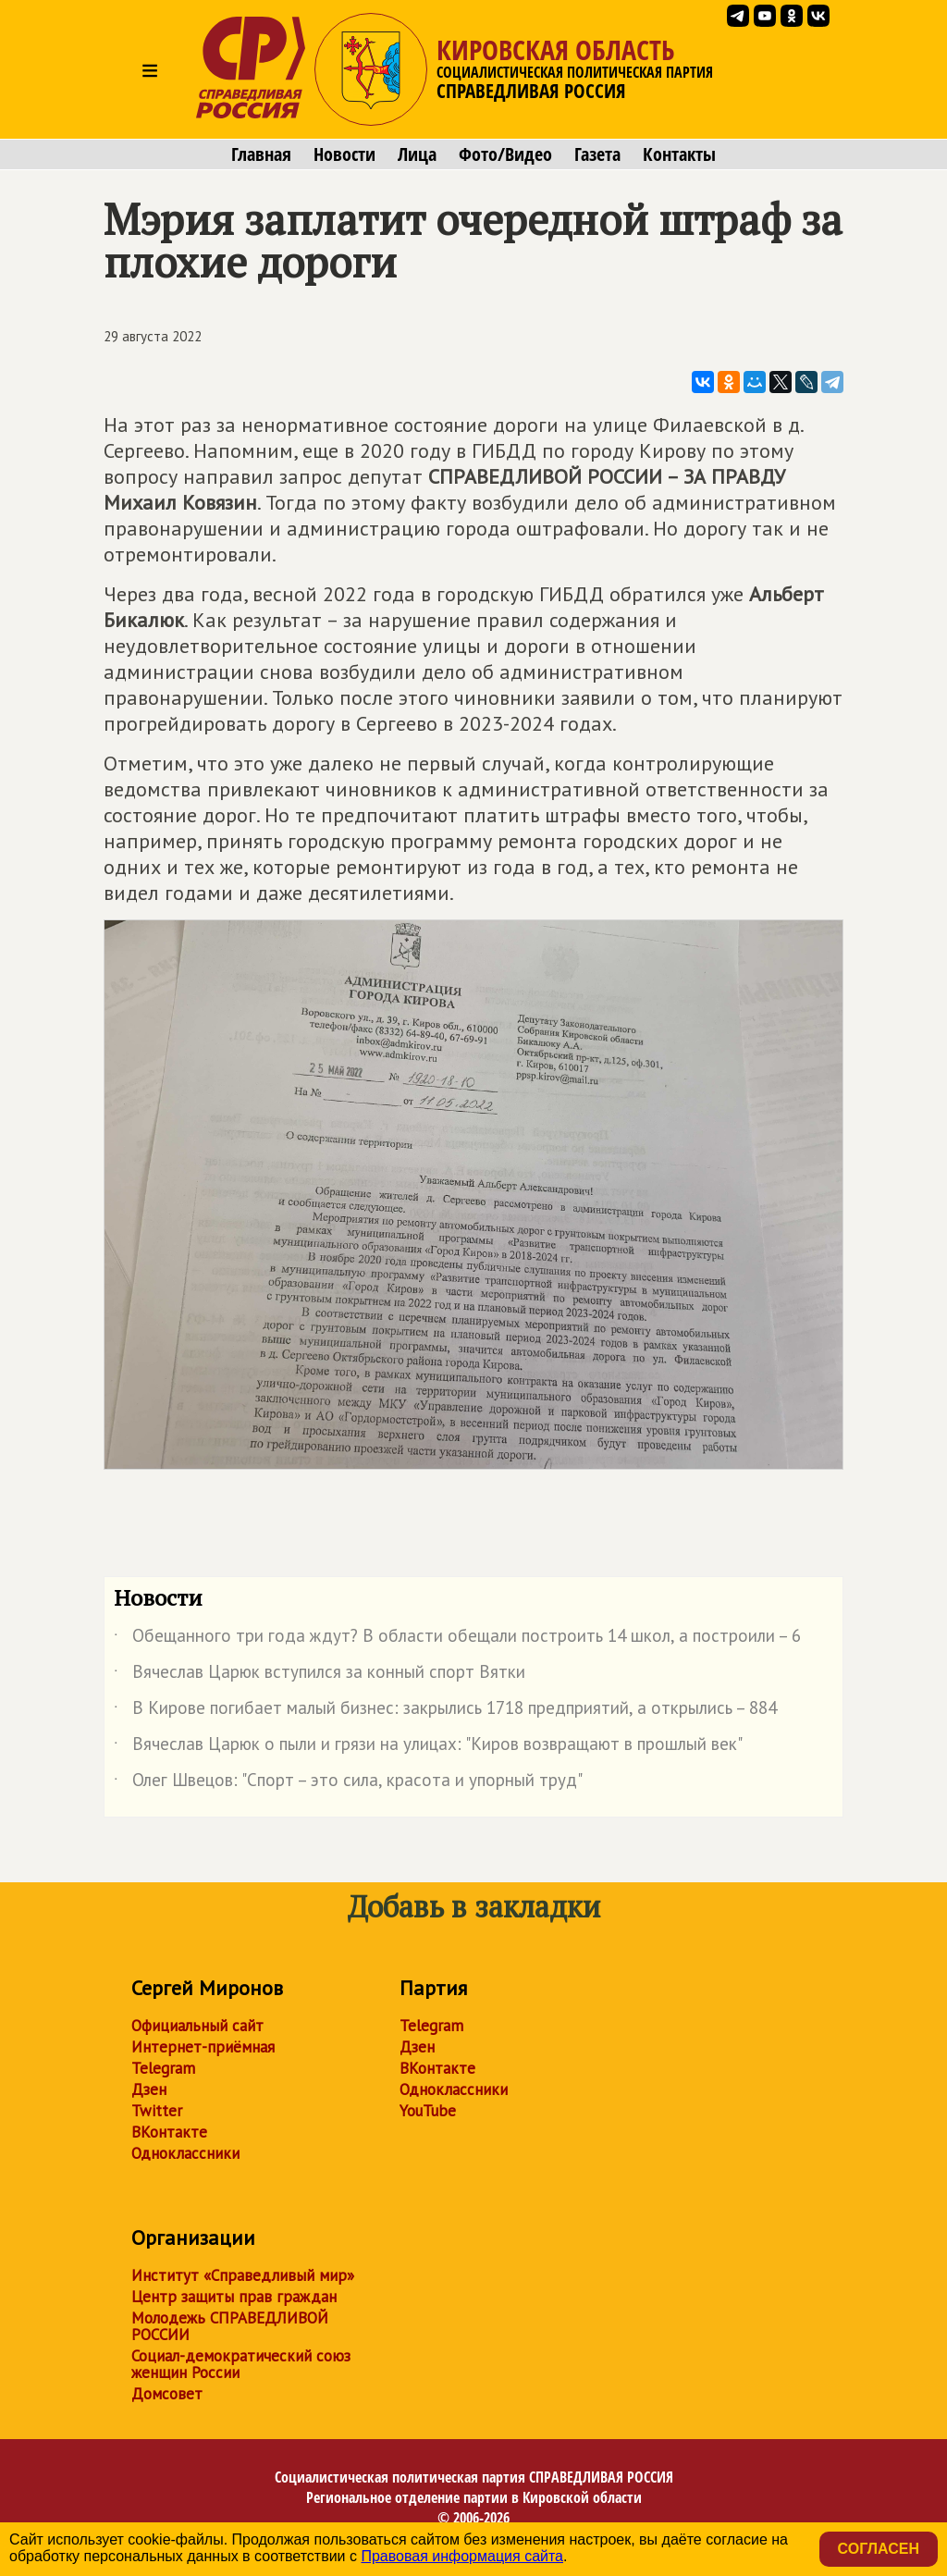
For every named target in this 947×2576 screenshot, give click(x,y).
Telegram (163, 2068)
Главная (261, 154)
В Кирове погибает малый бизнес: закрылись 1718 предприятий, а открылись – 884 (445, 1711)
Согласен (878, 2549)
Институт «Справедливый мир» (242, 2275)
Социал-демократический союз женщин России (241, 2364)
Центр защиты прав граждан (234, 2296)
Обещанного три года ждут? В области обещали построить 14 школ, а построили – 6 (457, 1639)
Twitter (156, 2110)
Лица (417, 154)
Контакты (679, 154)
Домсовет (167, 2393)
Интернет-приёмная (203, 2047)
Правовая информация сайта (462, 2556)
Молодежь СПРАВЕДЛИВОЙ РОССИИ (229, 2326)
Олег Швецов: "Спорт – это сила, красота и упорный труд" (348, 1783)
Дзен (148, 2089)
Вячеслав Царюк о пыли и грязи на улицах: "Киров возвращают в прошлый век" (428, 1747)
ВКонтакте (169, 2132)
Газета (597, 154)
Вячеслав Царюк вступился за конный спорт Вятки (319, 1675)
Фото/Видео (505, 154)
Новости (344, 154)
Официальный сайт (197, 2025)
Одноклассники (185, 2153)
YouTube (428, 2110)
